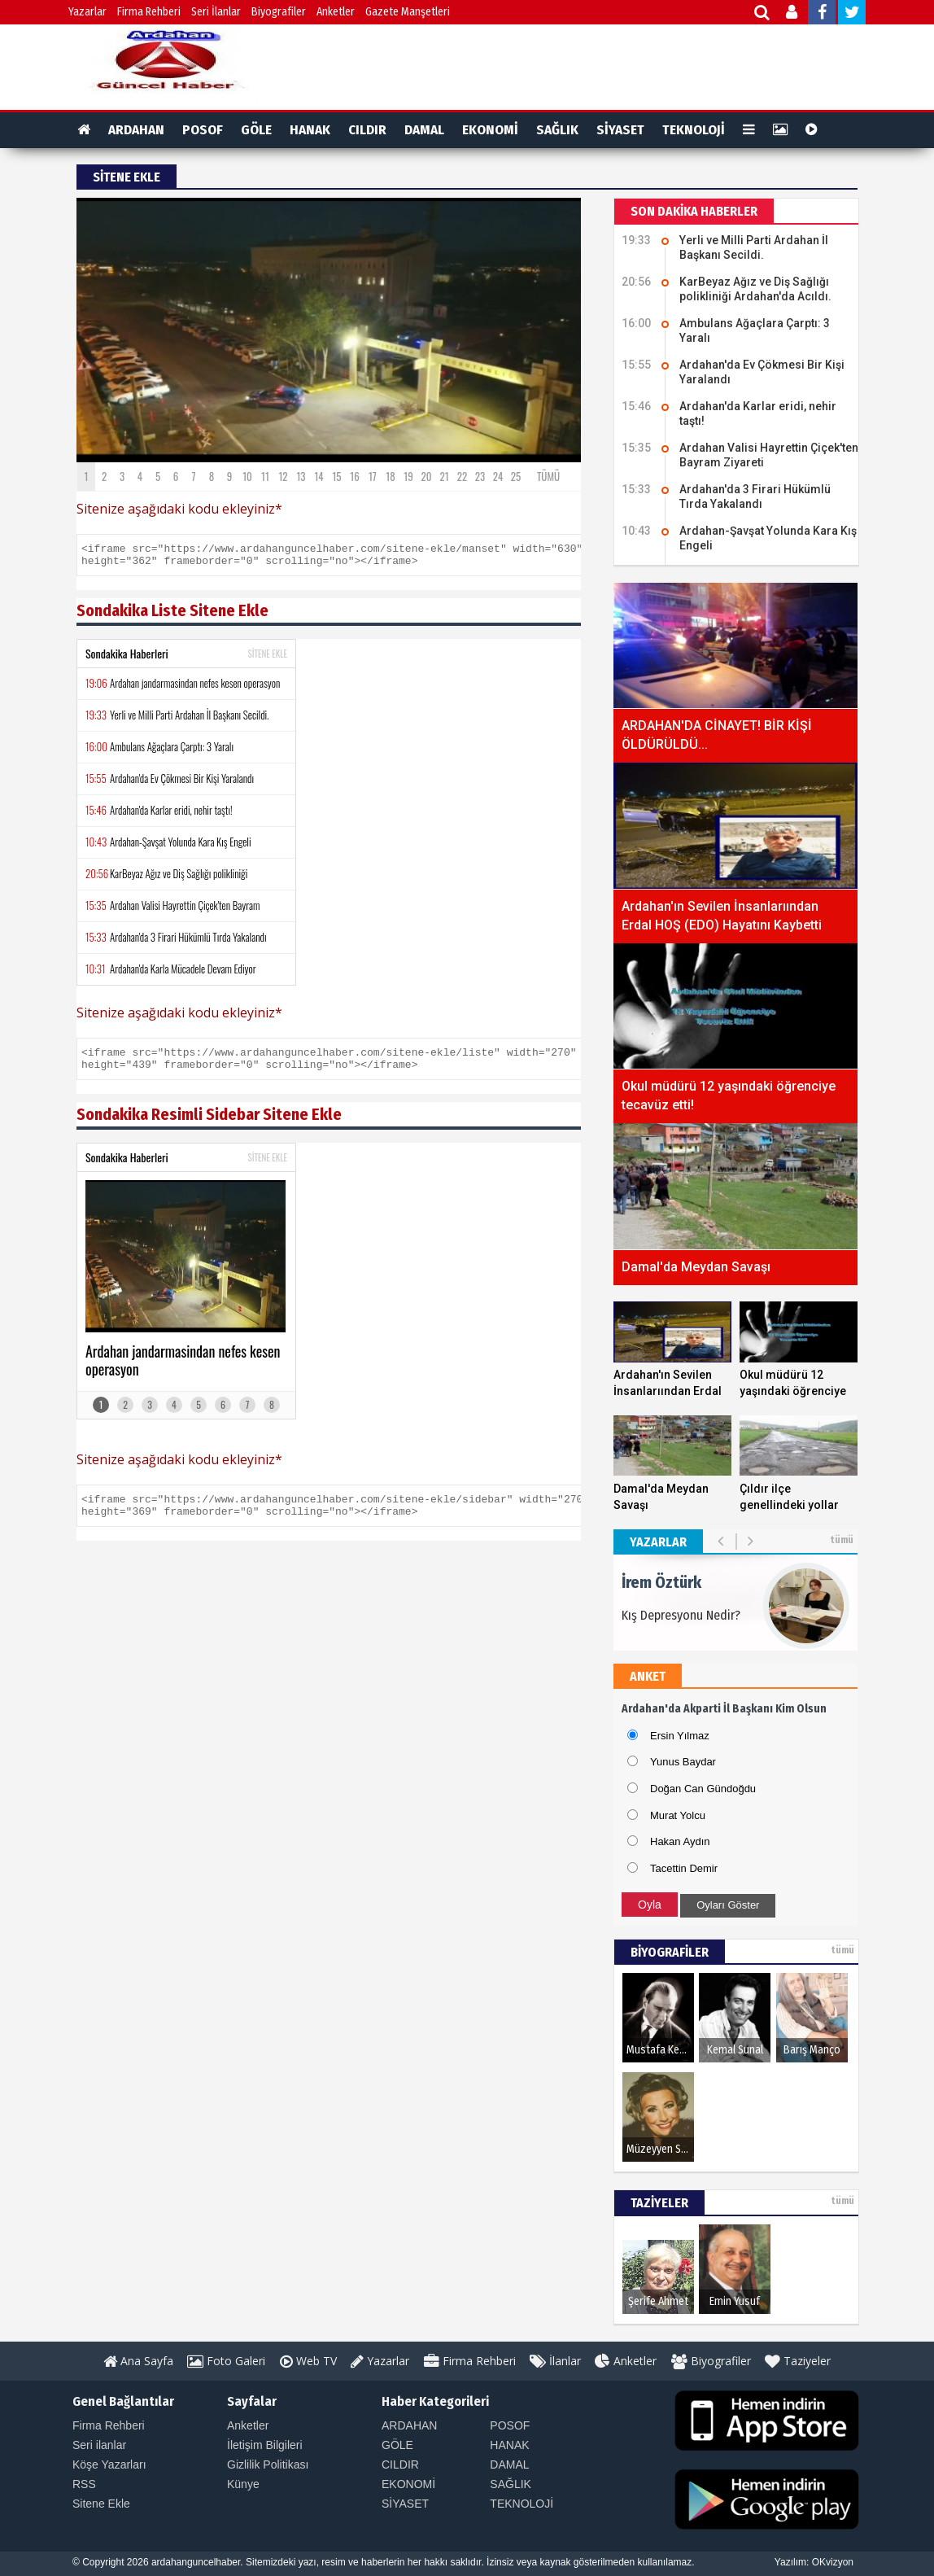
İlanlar (555, 2360)
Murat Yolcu (677, 1815)
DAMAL (424, 129)
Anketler (335, 12)
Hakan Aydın (679, 1841)
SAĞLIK (557, 129)
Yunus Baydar (683, 1762)
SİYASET (620, 129)
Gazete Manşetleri (407, 12)
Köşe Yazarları (109, 2464)
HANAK (310, 129)
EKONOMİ (490, 129)
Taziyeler (798, 2360)
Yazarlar (87, 12)
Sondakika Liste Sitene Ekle (172, 615)
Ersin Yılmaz (679, 1736)
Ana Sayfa (138, 2360)
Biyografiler (278, 12)
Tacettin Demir (684, 1868)
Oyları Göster (727, 1905)
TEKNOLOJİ (693, 129)
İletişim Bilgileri (265, 2444)
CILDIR (367, 129)
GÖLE (256, 129)
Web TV (308, 2360)
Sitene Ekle (101, 2503)
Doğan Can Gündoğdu (703, 1788)
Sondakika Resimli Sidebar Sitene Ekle (209, 1124)
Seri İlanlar (216, 12)
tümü (841, 1540)
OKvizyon (832, 2562)
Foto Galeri (226, 2360)
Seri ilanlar (99, 2444)
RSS (84, 2484)
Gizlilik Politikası (267, 2464)
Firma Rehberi (149, 12)
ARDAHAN (136, 129)
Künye (243, 2484)
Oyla (649, 1904)
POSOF (202, 129)
